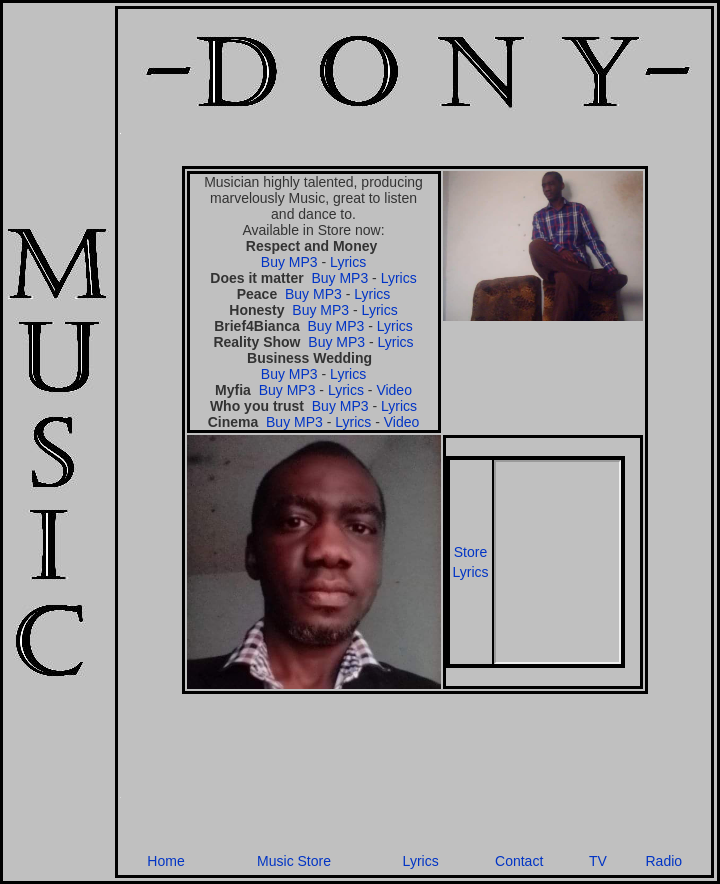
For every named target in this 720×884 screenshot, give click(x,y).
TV (598, 861)
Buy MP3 (289, 262)
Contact (519, 861)
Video (394, 390)
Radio (663, 861)
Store (470, 552)
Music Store (294, 861)
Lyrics (348, 262)
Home (165, 861)
